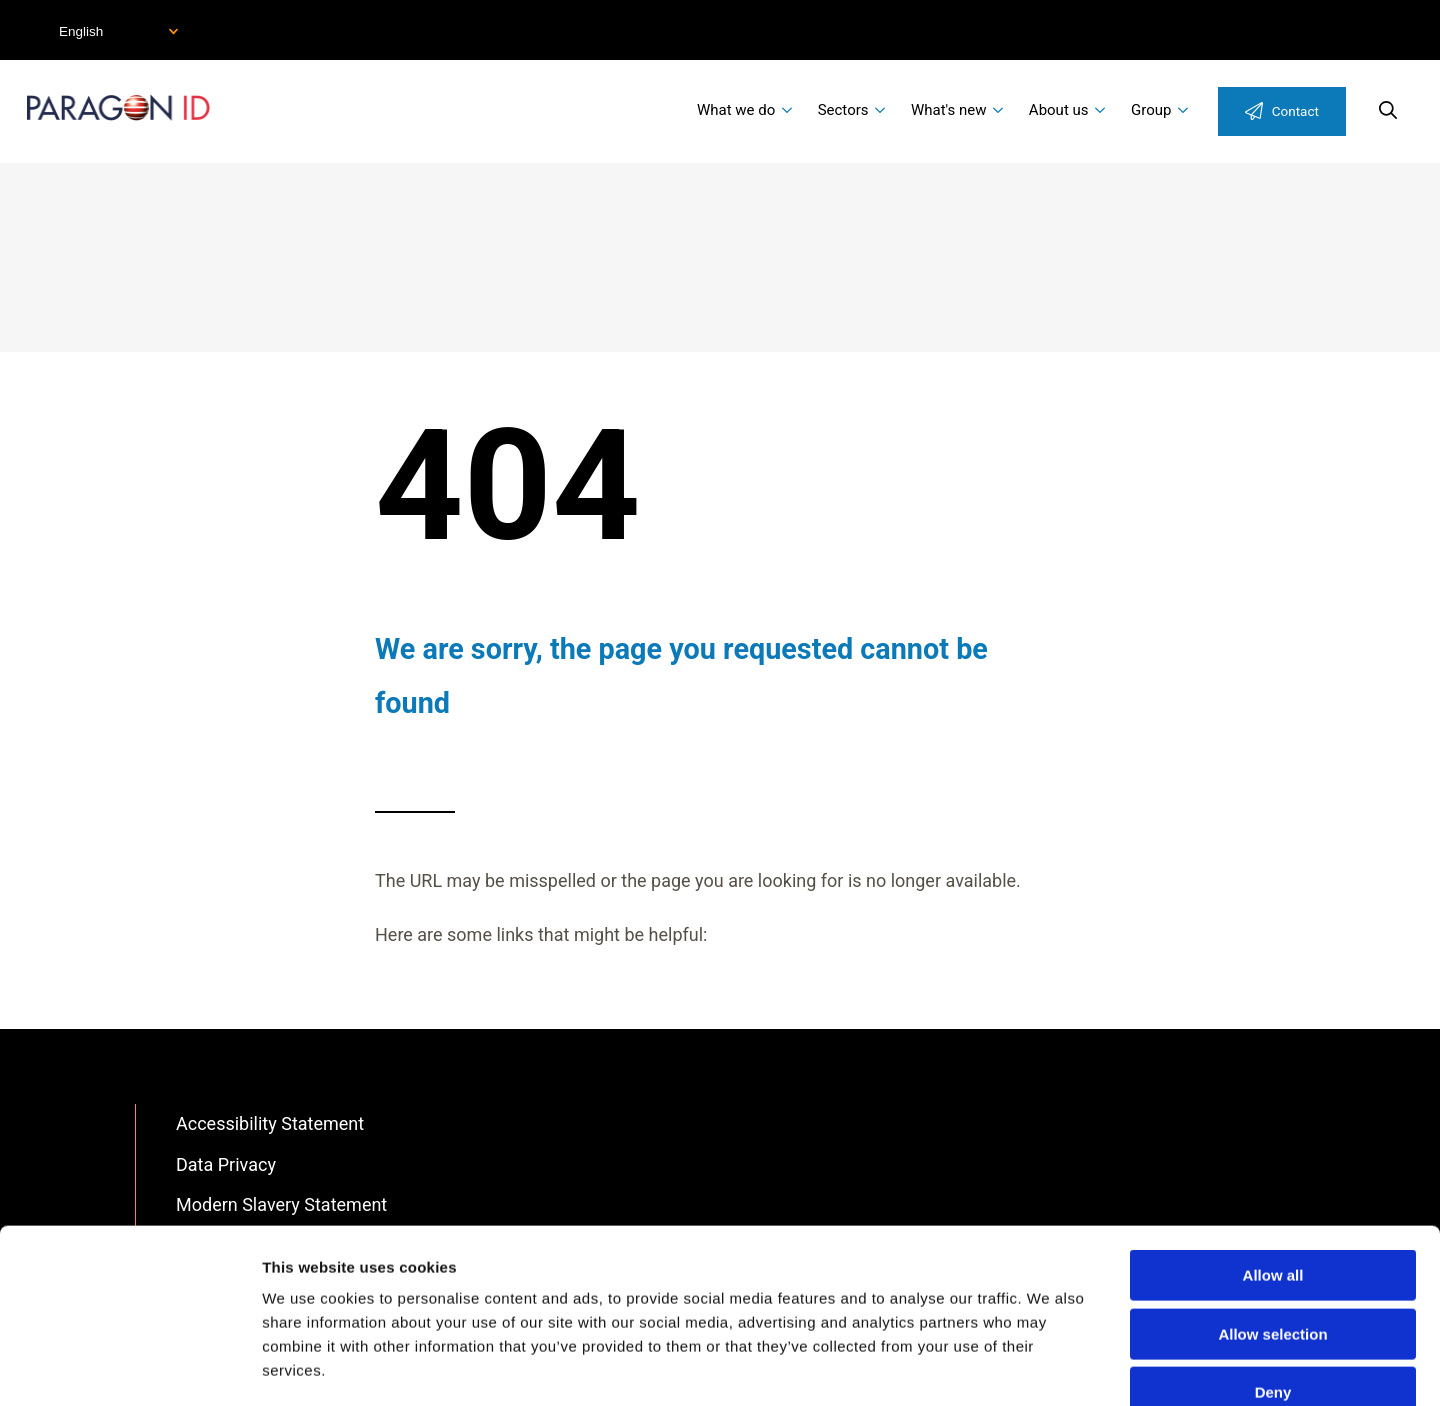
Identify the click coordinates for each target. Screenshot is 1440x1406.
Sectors (843, 110)
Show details (1049, 1366)
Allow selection (1272, 1220)
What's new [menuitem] (949, 110)
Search (1388, 110)
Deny (1273, 1278)
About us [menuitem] (1059, 110)
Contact (1295, 111)
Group (1151, 110)
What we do (736, 110)
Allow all (1273, 1161)
